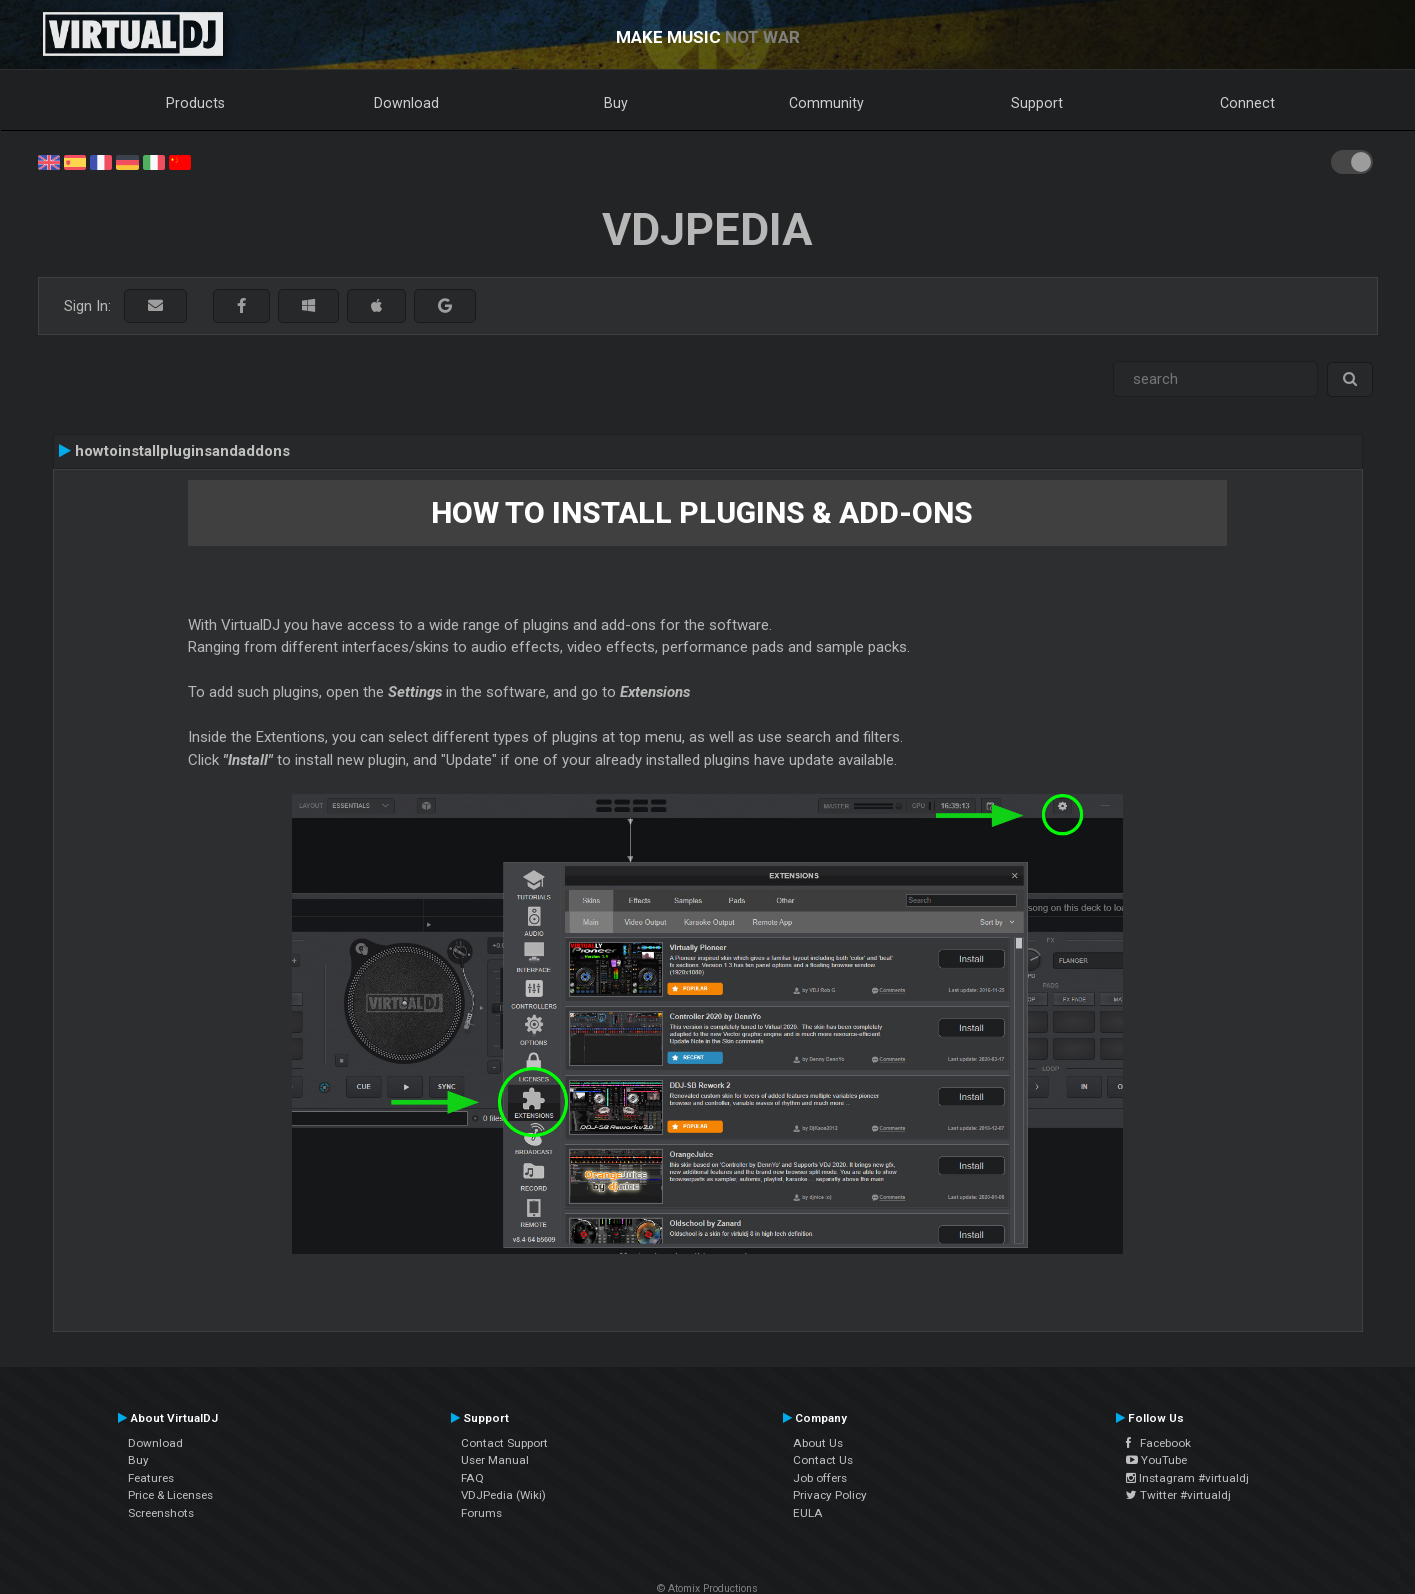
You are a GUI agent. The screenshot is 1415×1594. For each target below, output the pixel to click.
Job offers (820, 1478)
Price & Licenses (170, 1495)
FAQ (472, 1478)
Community (826, 103)
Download (406, 103)
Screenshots (161, 1513)
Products (195, 103)
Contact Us (823, 1460)
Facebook (1158, 1443)
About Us (818, 1443)
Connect (1247, 103)
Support (1037, 103)
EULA (808, 1513)
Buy (616, 103)
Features (151, 1478)
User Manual (495, 1460)
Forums (481, 1513)
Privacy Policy (830, 1495)
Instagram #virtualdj (1187, 1478)
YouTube (1156, 1460)
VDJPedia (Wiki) (503, 1495)
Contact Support (504, 1443)
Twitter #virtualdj (1178, 1495)
